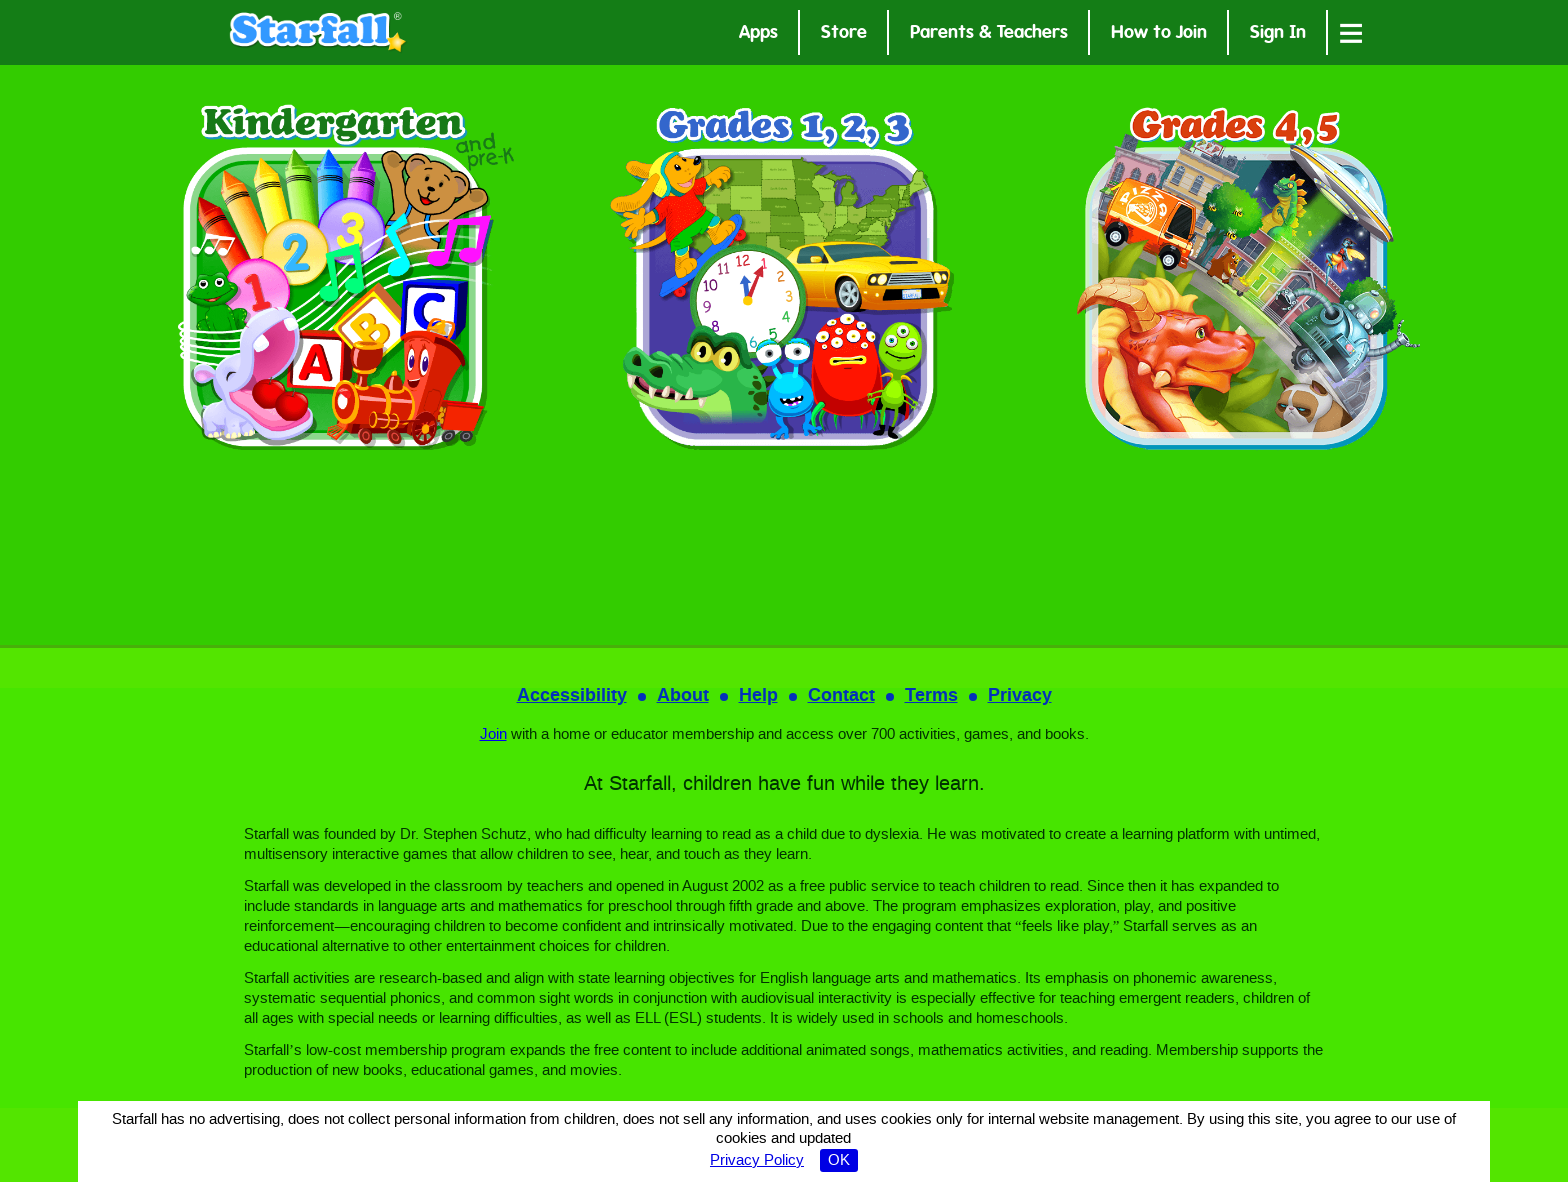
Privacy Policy (757, 1161)
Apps (758, 34)
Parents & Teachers (989, 34)
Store (844, 34)
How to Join (1159, 34)
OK (839, 1161)
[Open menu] (1351, 32)
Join (493, 735)
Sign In (1278, 34)
